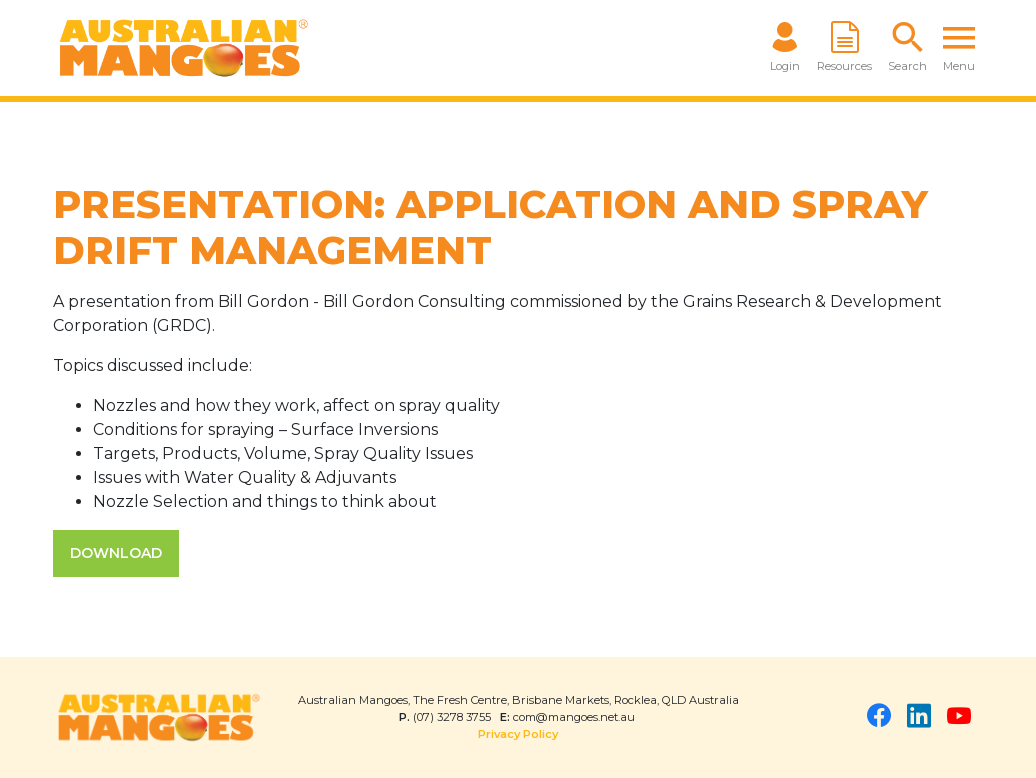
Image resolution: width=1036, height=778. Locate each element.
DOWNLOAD (116, 553)
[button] (907, 48)
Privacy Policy (518, 734)
